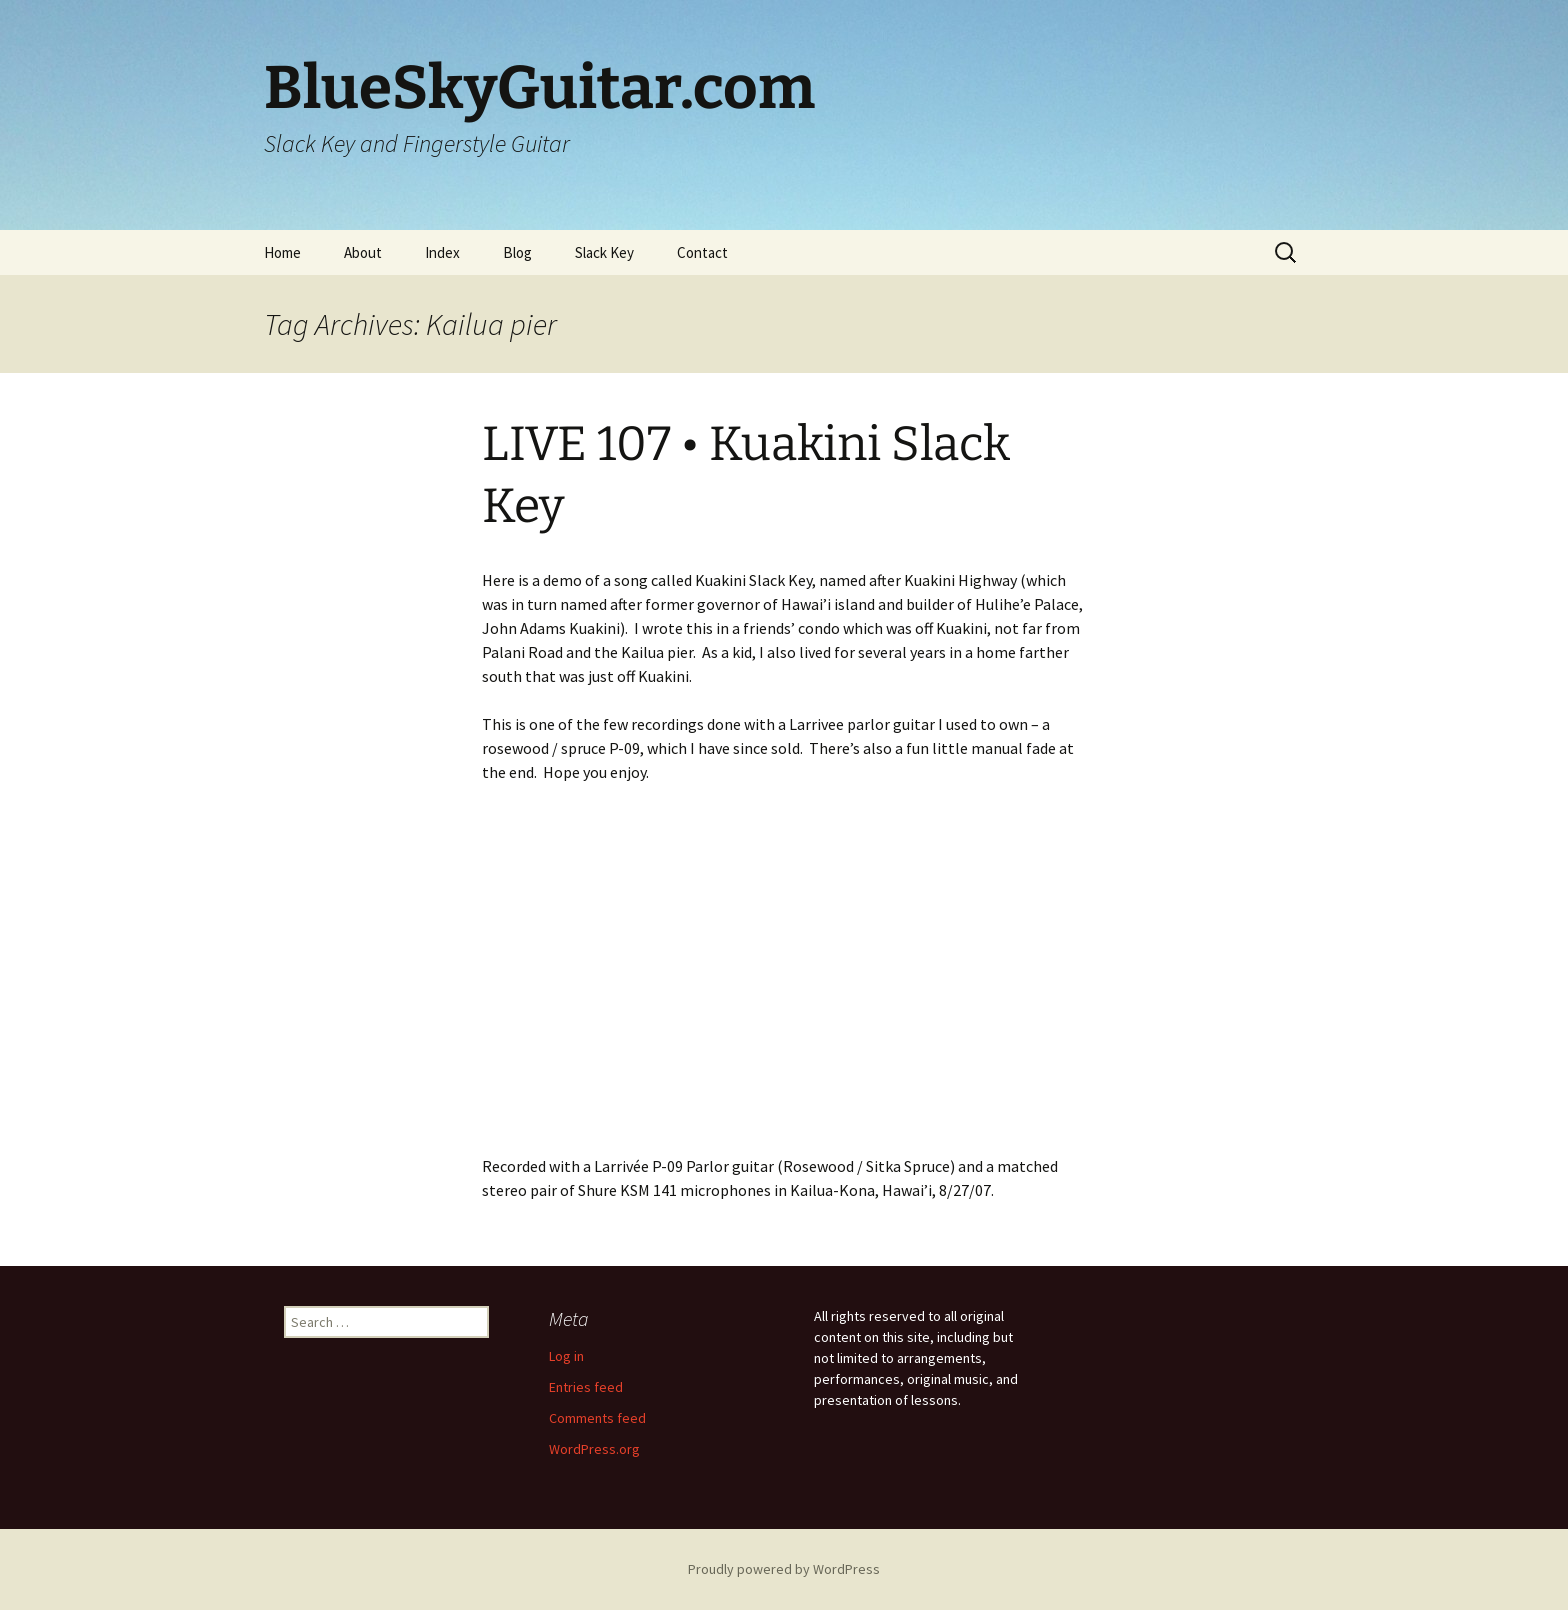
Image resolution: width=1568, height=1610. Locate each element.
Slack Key (604, 252)
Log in (566, 1356)
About (363, 252)
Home (282, 252)
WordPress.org (594, 1449)
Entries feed (586, 1387)
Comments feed (597, 1418)
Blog (517, 252)
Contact (702, 252)
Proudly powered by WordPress (784, 1569)
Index (442, 252)
